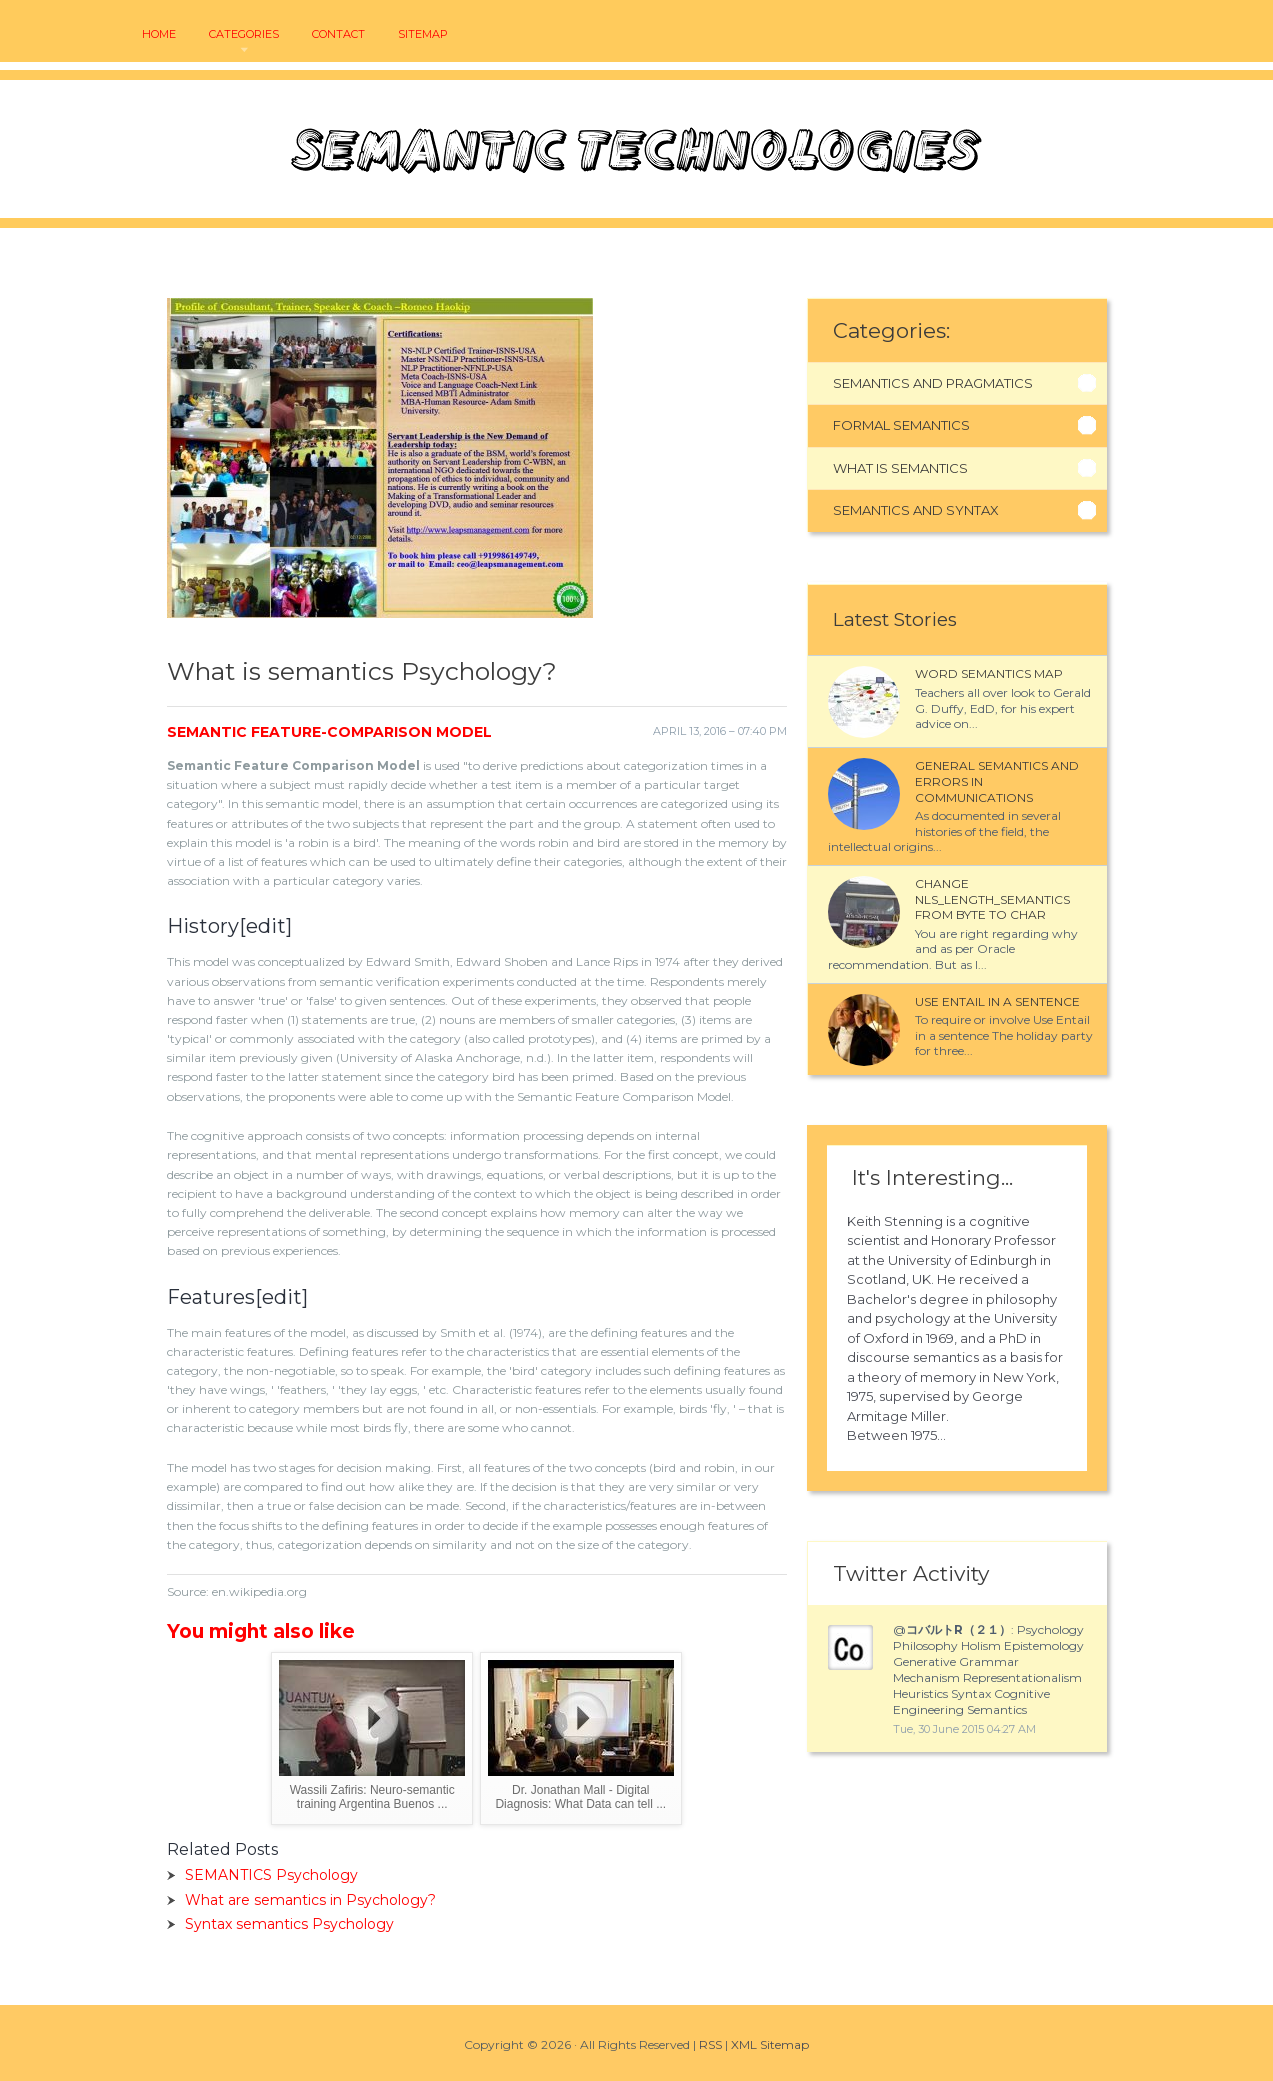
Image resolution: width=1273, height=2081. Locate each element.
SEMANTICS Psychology (271, 1875)
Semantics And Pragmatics (933, 383)
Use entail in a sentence (997, 1001)
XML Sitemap (770, 2044)
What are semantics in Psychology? (310, 1900)
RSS (710, 2044)
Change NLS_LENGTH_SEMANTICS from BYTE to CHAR (992, 899)
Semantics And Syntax (916, 510)
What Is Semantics (900, 468)
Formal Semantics (901, 425)
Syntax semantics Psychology (289, 1924)
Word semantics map (989, 673)
